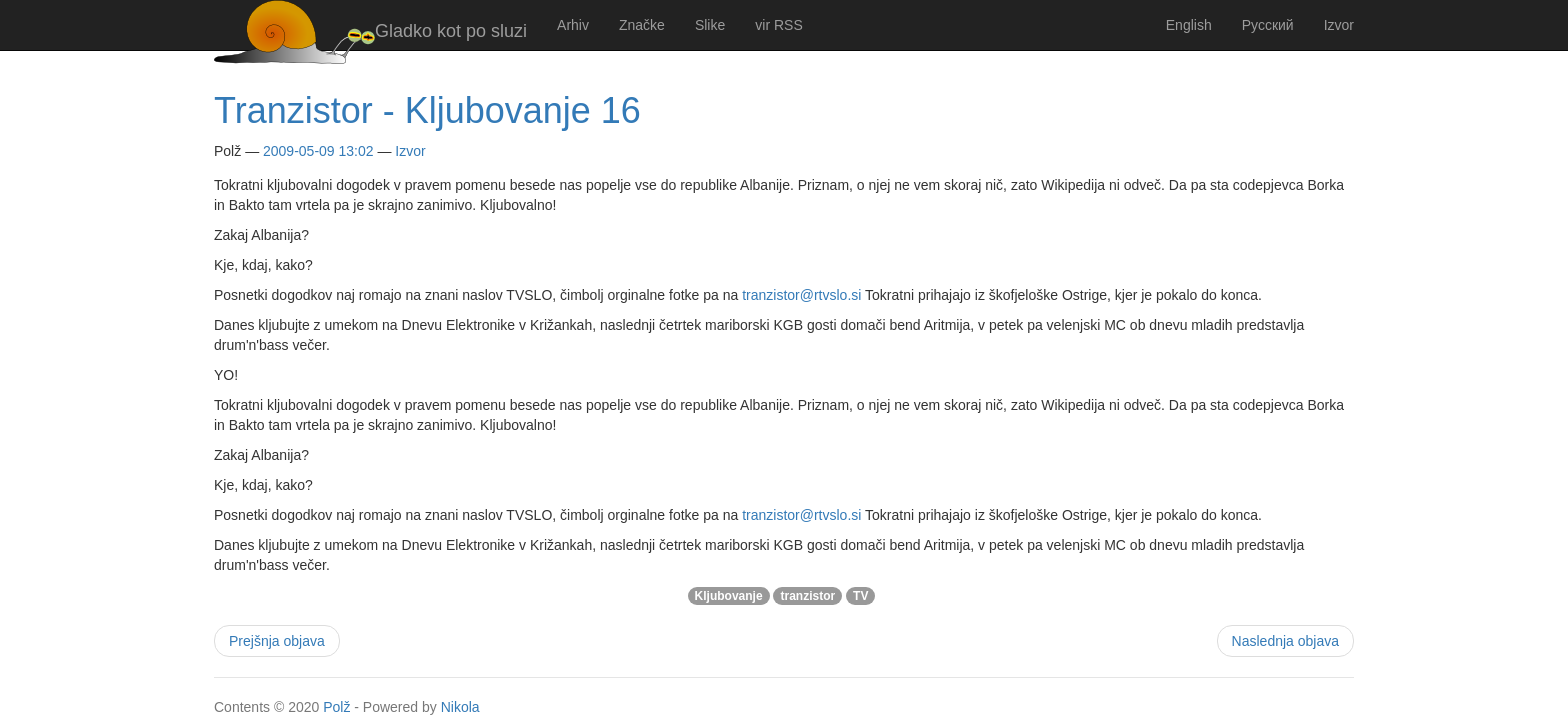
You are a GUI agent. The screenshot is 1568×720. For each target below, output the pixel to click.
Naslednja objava (1285, 641)
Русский (1268, 25)
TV (860, 596)
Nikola (460, 707)
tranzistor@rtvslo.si (801, 295)
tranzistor (807, 596)
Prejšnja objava (277, 641)
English (1189, 25)
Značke (642, 25)
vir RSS (778, 25)
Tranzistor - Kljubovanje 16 (427, 110)
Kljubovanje (729, 596)
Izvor (1339, 25)
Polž (336, 707)
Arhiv (573, 25)
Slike (710, 25)
